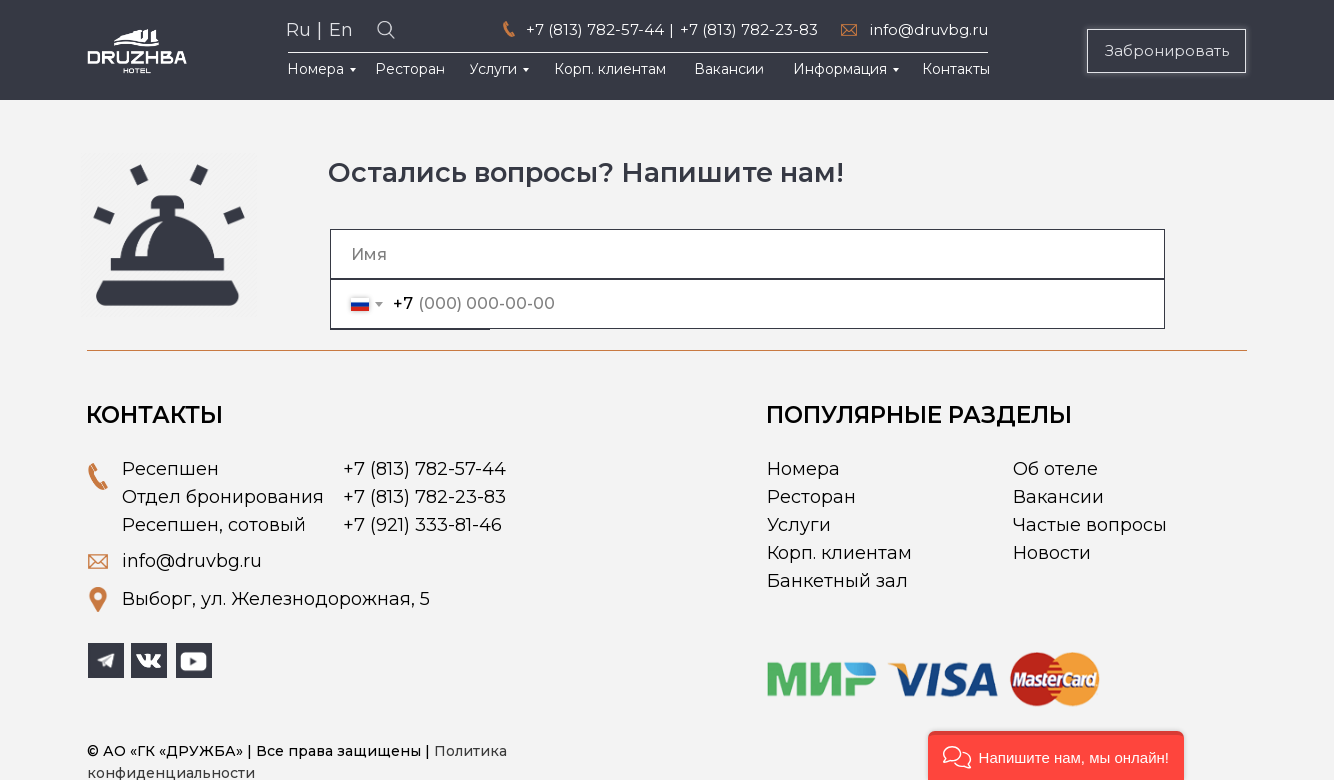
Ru (298, 30)
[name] (747, 254)
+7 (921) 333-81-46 (422, 525)
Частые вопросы (1090, 525)
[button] (1056, 755)
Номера (803, 469)
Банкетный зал (837, 581)
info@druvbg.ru (929, 29)
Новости (1052, 553)
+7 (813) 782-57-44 (595, 29)
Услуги (799, 525)
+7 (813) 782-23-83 (749, 29)
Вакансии (1058, 497)
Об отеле (1055, 469)
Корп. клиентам (839, 553)
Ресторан (811, 497)
